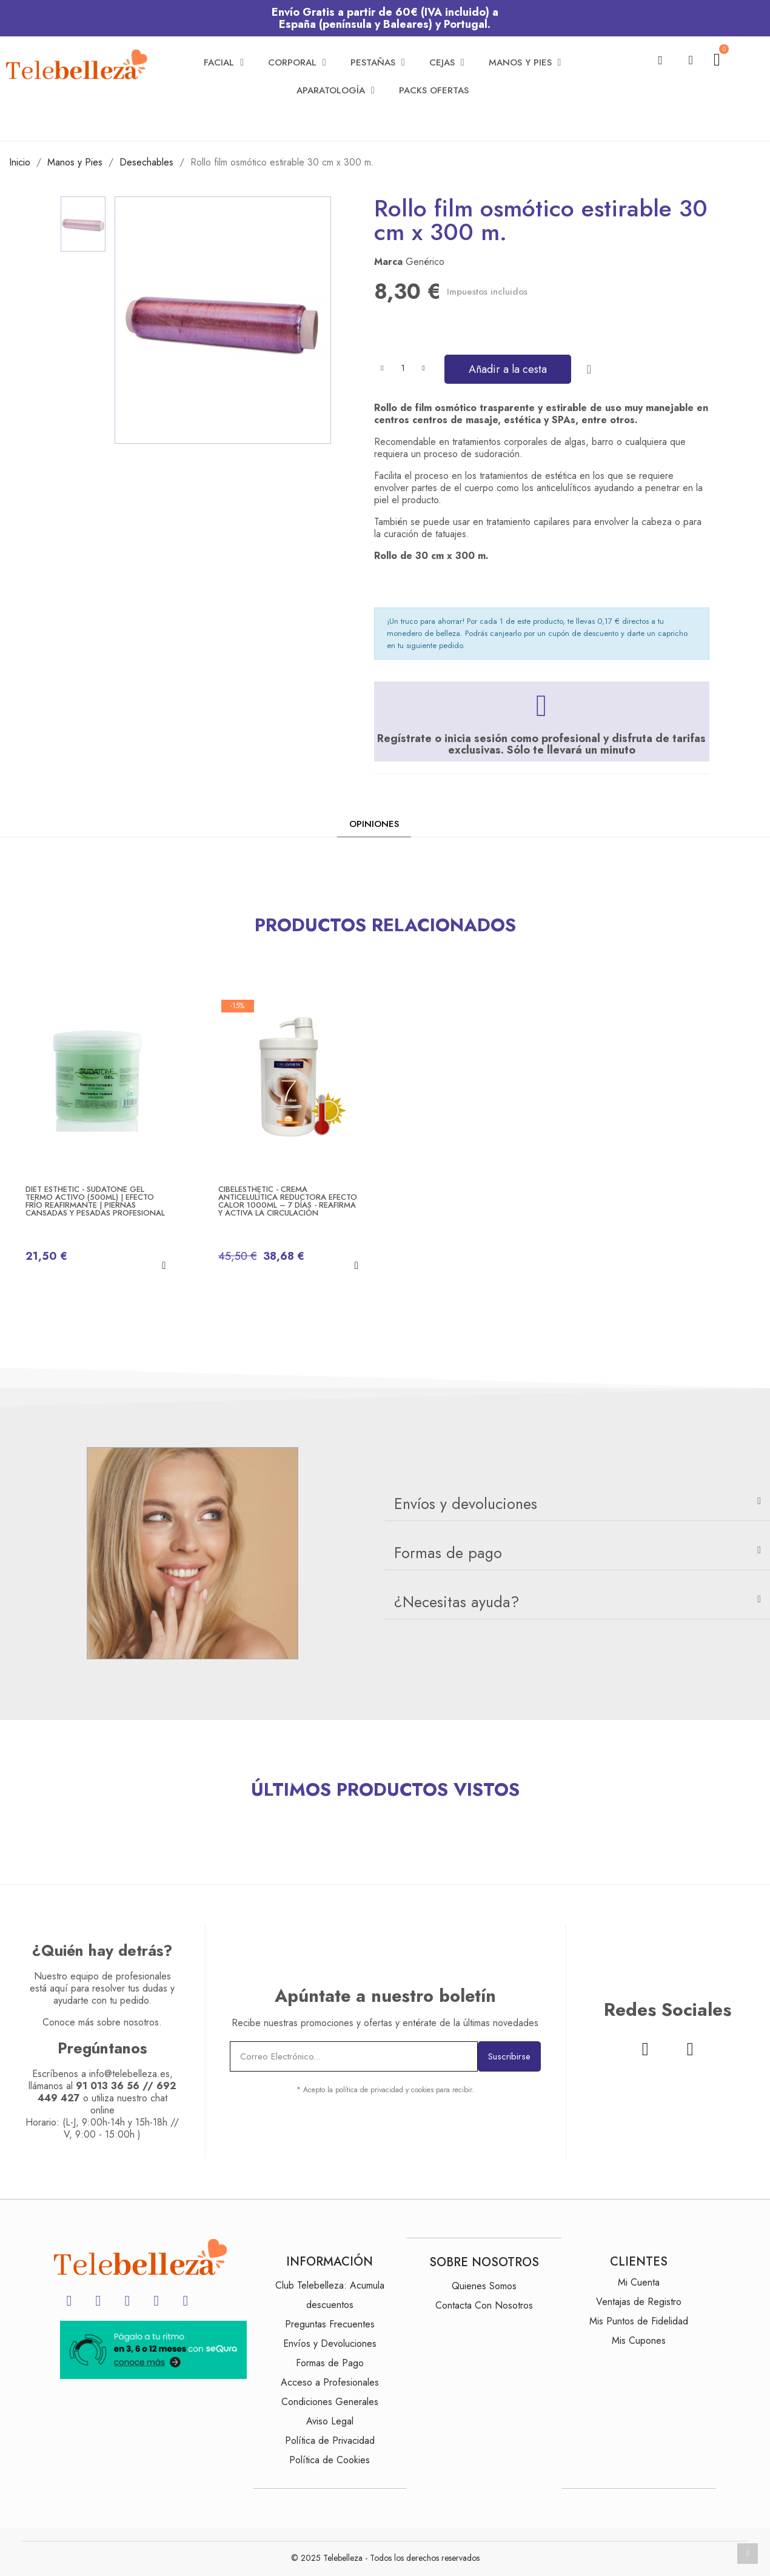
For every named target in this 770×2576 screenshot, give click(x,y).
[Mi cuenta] (691, 60)
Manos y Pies (525, 62)
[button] (660, 60)
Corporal (297, 62)
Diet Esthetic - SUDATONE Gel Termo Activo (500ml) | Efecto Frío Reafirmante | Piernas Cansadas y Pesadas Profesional (95, 1201)
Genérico (425, 262)
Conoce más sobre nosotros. (102, 2022)
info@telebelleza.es (129, 2074)
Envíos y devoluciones (465, 1503)
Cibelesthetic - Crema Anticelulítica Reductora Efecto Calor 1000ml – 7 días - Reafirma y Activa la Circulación (287, 1201)
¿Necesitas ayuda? (457, 1602)
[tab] (577, 1504)
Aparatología (335, 90)
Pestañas (377, 62)
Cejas (446, 62)
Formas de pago (448, 1553)
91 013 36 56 (107, 2086)
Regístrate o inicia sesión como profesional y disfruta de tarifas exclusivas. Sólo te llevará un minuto (541, 744)
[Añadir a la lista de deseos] (589, 369)
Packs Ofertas (434, 90)
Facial (224, 62)
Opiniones (374, 824)
